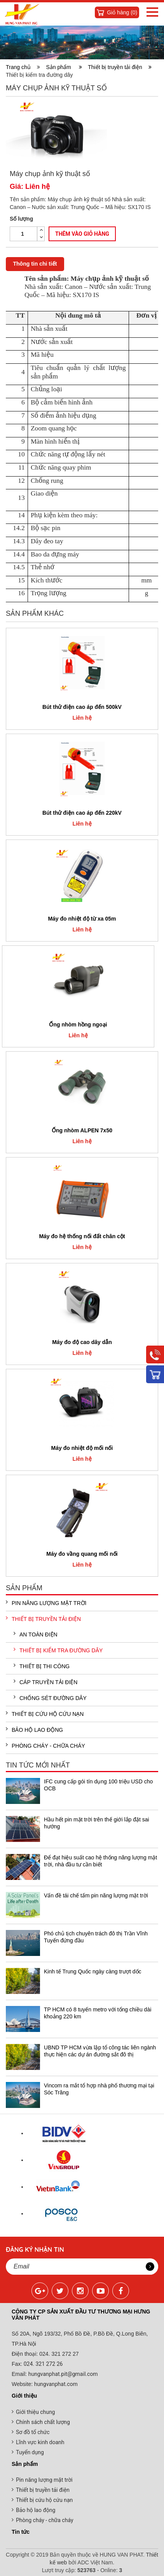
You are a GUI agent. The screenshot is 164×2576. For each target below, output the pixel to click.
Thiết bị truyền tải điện (120, 67)
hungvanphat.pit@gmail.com (63, 2374)
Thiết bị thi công (42, 1665)
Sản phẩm (64, 67)
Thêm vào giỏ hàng (82, 234)
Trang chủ (20, 67)
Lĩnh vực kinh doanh (40, 2442)
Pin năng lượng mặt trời (46, 1602)
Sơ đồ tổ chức (33, 2432)
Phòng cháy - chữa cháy (45, 1745)
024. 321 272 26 (42, 2364)
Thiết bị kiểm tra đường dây (58, 1649)
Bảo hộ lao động (34, 1729)
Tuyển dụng (30, 2452)
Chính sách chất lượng (43, 2422)
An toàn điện (36, 1634)
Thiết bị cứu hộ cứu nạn (45, 1713)
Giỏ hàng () (122, 12)
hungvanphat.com (55, 2384)
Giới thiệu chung (35, 2412)
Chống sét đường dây (50, 1697)
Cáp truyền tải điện (45, 1681)
